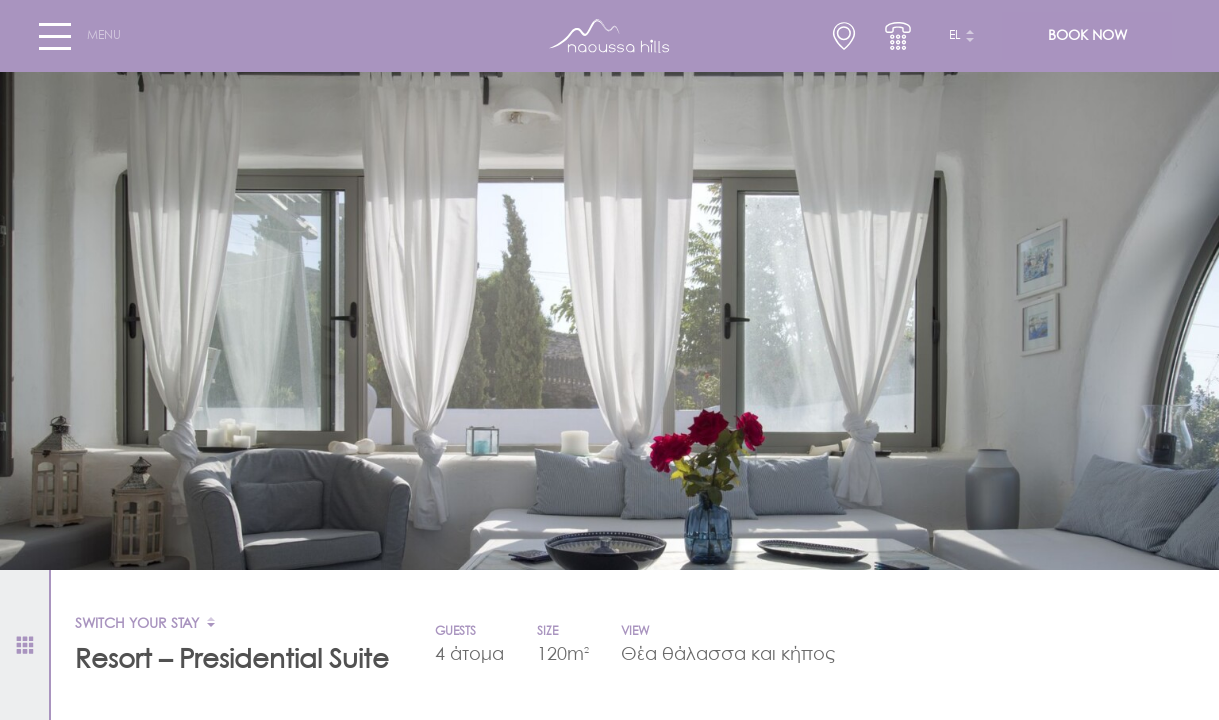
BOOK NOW (1087, 36)
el (955, 36)
